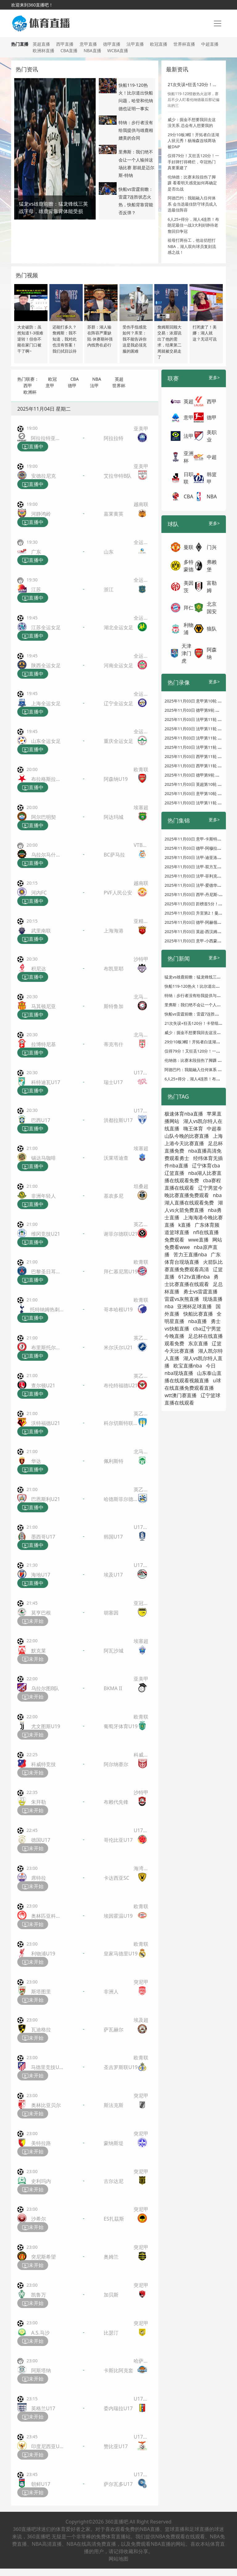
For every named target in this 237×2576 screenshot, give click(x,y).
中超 (212, 457)
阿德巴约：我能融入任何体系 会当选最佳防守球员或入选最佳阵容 (192, 204)
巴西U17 (40, 1120)
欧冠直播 (158, 44)
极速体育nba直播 (183, 1113)
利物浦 (188, 629)
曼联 (188, 547)
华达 (36, 1461)
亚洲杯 (188, 457)
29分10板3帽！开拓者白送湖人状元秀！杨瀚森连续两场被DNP (193, 140)
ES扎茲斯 (114, 2218)
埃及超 (141, 2020)
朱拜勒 (38, 1802)
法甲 (94, 385)
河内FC (39, 892)
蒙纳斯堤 (113, 2143)
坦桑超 (141, 1186)
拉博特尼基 (43, 1044)
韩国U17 (113, 1536)
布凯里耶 (113, 968)
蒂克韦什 (113, 1044)
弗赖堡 (212, 566)
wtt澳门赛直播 (180, 1395)
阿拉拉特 (113, 438)
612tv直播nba (194, 1276)
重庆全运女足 (118, 741)
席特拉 (38, 1877)
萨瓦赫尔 (113, 2029)
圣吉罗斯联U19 (121, 2067)
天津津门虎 (186, 653)
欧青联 (141, 769)
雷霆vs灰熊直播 (181, 1299)
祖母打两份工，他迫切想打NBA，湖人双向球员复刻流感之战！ (192, 246)
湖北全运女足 (118, 627)
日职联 (188, 478)
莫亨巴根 (41, 1612)
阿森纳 (212, 653)
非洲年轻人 (43, 1195)
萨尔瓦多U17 (118, 2484)
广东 (36, 551)
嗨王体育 (193, 1128)
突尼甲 (141, 1982)
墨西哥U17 (43, 1536)
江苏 (36, 589)
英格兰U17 (43, 2408)
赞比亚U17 (116, 2446)
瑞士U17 (113, 1082)
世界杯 (118, 385)
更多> (214, 377)
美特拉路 (41, 2143)
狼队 (212, 628)
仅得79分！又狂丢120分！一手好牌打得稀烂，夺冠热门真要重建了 (193, 161)
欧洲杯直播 (43, 50)
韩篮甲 (212, 478)
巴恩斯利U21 (45, 1499)
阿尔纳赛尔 (116, 1764)
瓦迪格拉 (41, 2029)
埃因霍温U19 (118, 1915)
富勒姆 (212, 587)
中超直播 (209, 44)
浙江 (109, 589)
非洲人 (111, 1991)
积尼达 (38, 968)
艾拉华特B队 (117, 475)
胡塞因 (111, 1612)
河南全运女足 (118, 665)
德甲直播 (111, 44)
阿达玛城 (113, 817)
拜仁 (188, 607)
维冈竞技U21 (45, 1233)
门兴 (212, 547)
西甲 (27, 385)
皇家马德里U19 (121, 1953)
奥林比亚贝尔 (46, 2105)
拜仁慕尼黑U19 (121, 1271)
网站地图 (118, 2558)
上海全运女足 (46, 703)
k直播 (184, 1224)
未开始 (33, 1621)
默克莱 (38, 1650)
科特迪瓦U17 (45, 1082)
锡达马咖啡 (43, 1157)
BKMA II (113, 1688)
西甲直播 (64, 44)
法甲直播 (135, 44)
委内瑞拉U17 (118, 2408)
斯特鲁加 (113, 1006)
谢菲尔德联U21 (121, 1233)
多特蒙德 (188, 566)
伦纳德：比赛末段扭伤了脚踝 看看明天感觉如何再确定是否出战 (192, 183)
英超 (119, 379)
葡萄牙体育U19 (121, 1726)
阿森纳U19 (116, 779)
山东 (109, 551)
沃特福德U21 (45, 1423)
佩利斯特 (113, 1461)
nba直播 (197, 1321)
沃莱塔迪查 (116, 1157)
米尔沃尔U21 (118, 1347)
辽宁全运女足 (118, 703)
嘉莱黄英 (113, 513)
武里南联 (41, 930)
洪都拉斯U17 (118, 1120)
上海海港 (113, 930)
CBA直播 (68, 50)
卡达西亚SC (116, 1877)
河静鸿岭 (41, 513)
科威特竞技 (43, 1764)
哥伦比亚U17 (118, 1840)
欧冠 (52, 379)
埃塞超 (141, 807)
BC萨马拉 (114, 854)
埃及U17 (113, 1574)
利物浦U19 (43, 1953)
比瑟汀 (111, 2332)
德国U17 (40, 1840)
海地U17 (40, 1574)
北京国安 (212, 608)
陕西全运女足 (46, 665)
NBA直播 (92, 50)
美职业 (212, 436)
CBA (74, 379)
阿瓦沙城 (113, 1650)
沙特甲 (141, 959)
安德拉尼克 (43, 475)
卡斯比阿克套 (118, 2370)
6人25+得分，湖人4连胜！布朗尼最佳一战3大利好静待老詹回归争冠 (193, 225)
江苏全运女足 (46, 627)
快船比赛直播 (198, 1313)
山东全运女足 (46, 741)
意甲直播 (88, 44)
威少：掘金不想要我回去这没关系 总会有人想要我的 (192, 122)
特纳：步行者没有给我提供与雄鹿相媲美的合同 (135, 130)
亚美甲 (141, 428)
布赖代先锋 (116, 1802)
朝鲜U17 (40, 2484)
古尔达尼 (113, 2181)
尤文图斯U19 (45, 1726)
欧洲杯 (29, 392)
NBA (96, 379)
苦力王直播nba (190, 1254)
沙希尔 (38, 2218)
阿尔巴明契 (43, 817)
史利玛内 (41, 2181)
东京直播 (198, 1343)
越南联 (141, 504)
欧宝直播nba (187, 1365)
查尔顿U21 (43, 1385)
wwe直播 (198, 1239)
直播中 (33, 446)
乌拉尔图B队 (45, 1688)
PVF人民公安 (118, 892)
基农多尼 (113, 1195)
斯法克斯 (113, 2105)
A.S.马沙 (40, 2332)
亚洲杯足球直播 (194, 1306)
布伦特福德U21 (121, 1385)
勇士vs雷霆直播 (200, 1291)
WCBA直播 (117, 50)
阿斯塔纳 (41, 2370)
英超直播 (41, 44)
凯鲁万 (38, 2294)
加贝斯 (111, 2294)
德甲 (72, 385)
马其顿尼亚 (43, 1006)
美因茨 (188, 587)
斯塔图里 (41, 1991)
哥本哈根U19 (118, 1309)
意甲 (50, 385)
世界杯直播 (184, 44)
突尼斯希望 (43, 2256)
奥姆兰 (111, 2256)
